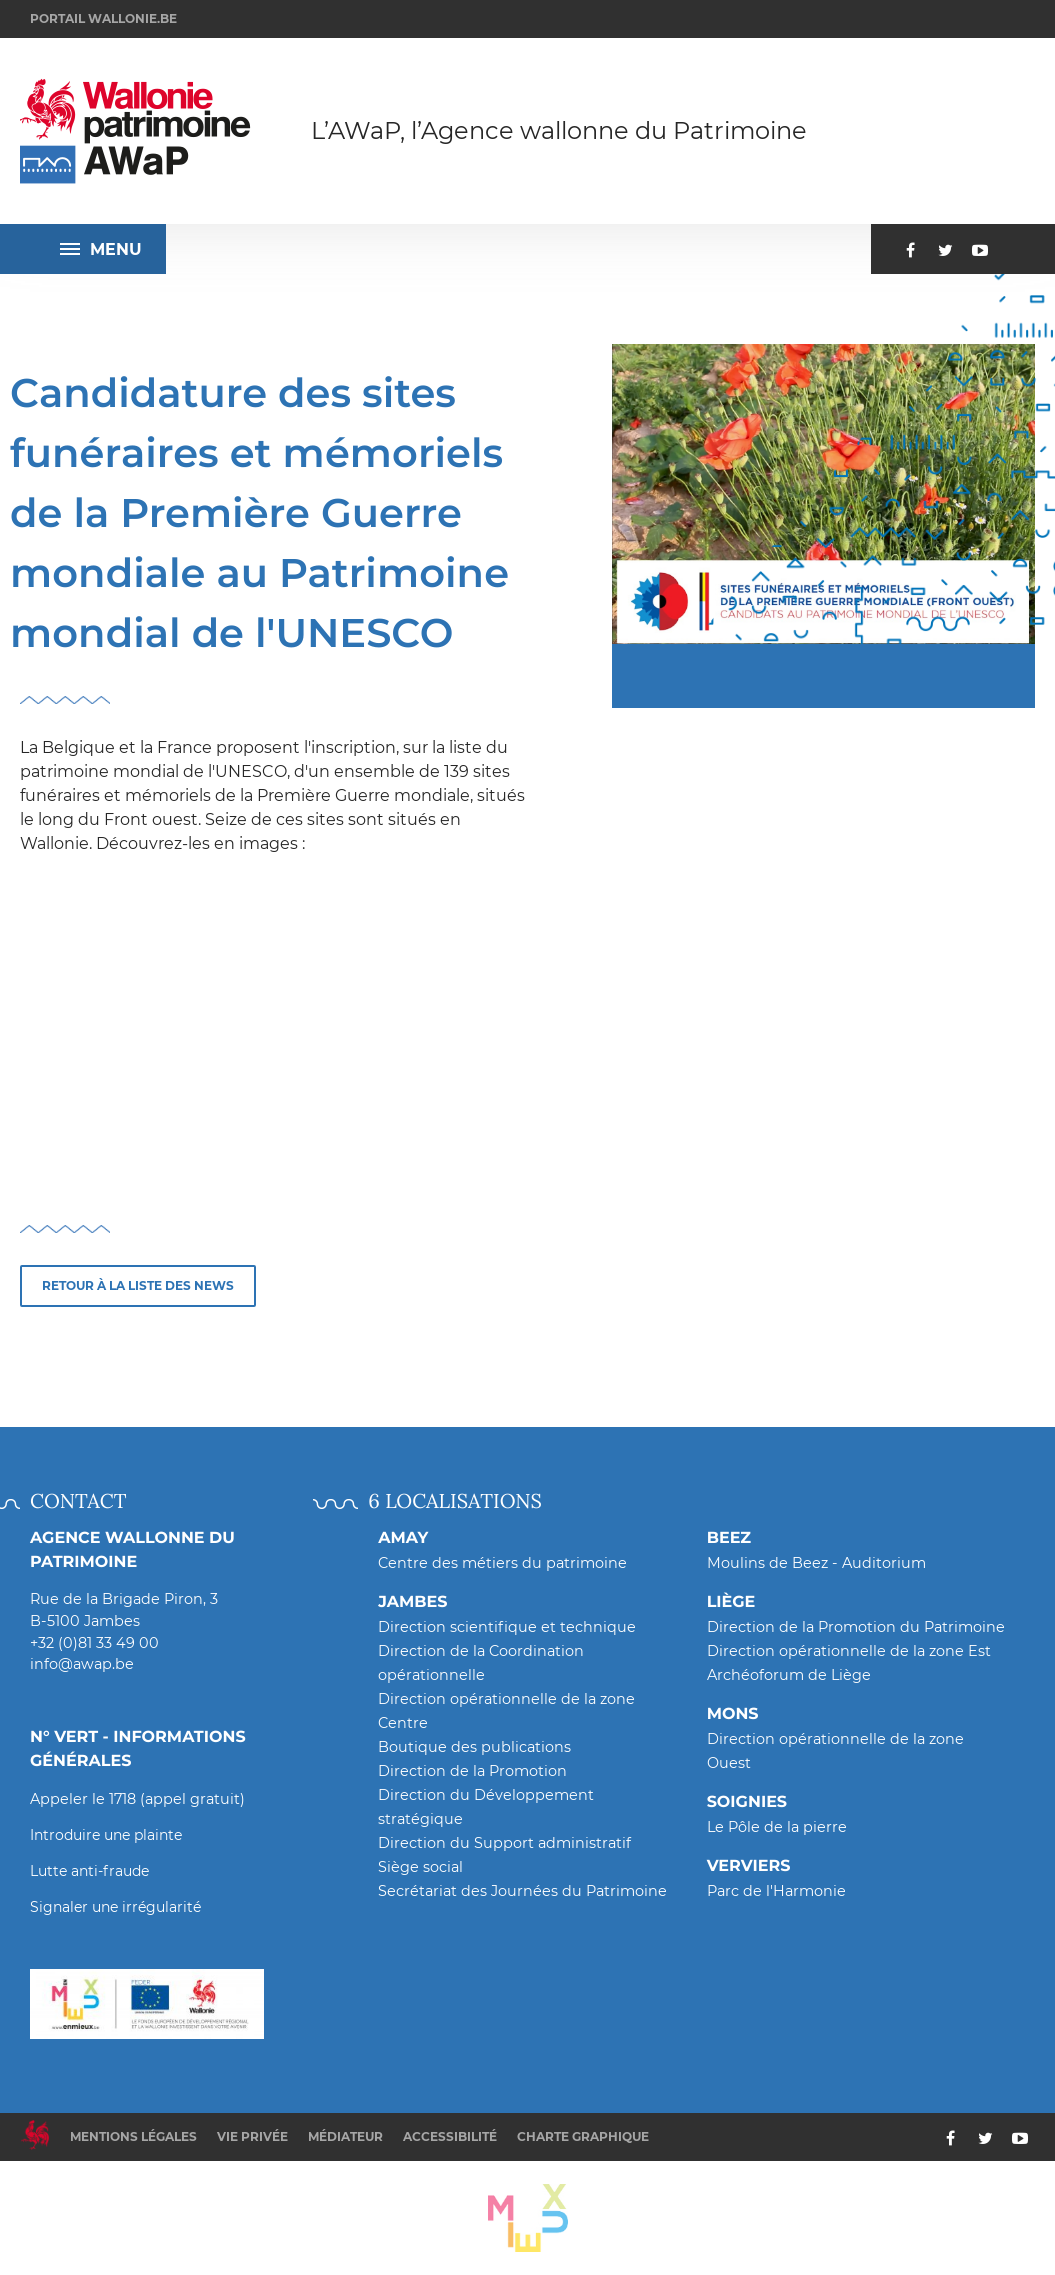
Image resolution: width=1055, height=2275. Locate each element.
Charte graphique (583, 2136)
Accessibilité (450, 2136)
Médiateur (345, 2136)
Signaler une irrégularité (115, 1907)
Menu (101, 249)
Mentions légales (133, 2136)
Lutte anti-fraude (89, 1871)
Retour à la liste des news (138, 1285)
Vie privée (252, 2136)
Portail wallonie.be (103, 18)
